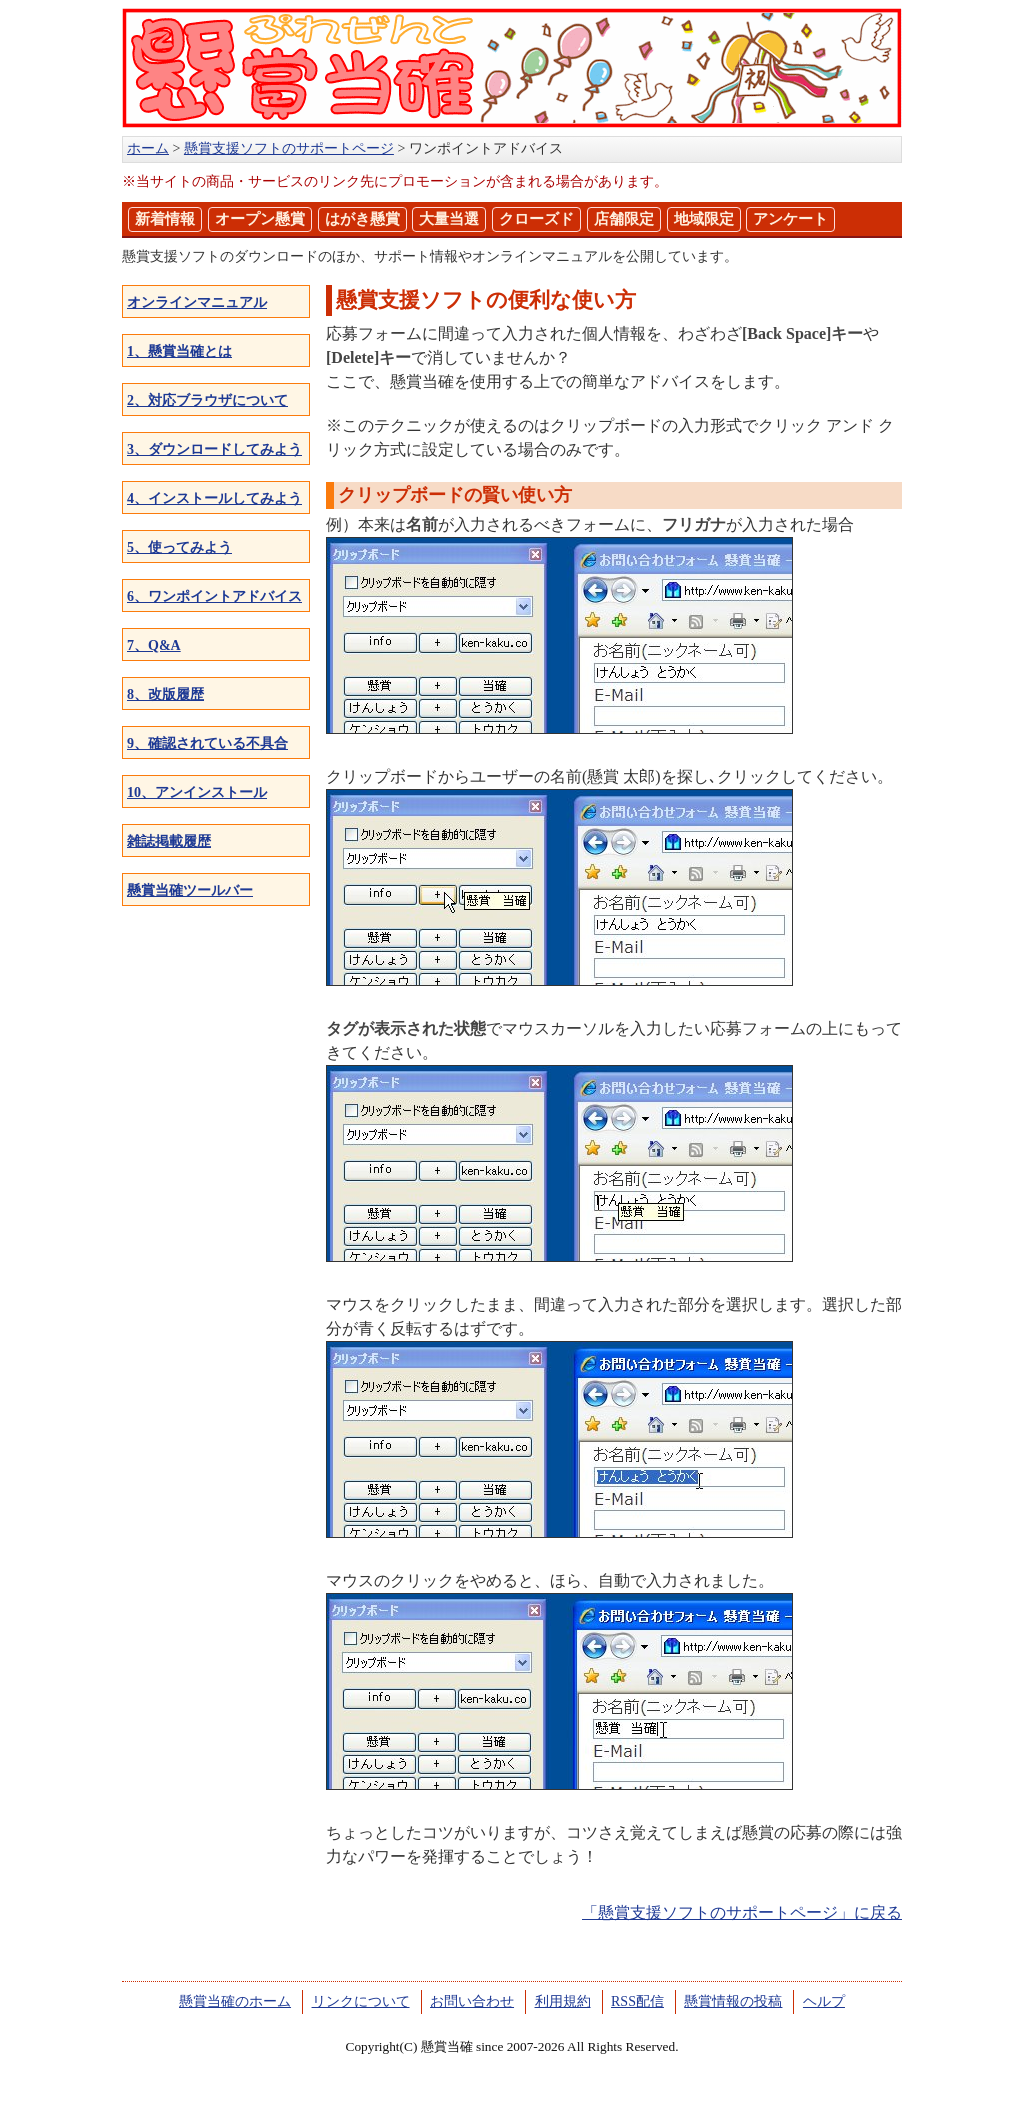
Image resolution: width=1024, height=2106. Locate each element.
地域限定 (704, 219)
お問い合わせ (472, 2001)
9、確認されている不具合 (207, 743)
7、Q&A (154, 645)
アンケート (790, 219)
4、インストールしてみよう (214, 498)
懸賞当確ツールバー (190, 890)
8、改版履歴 (165, 694)
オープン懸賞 (260, 219)
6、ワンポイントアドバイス (214, 596)
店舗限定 (624, 219)
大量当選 (449, 219)
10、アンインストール (197, 792)
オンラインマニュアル (197, 302)
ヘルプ (824, 2001)
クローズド (536, 219)
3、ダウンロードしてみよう (214, 449)
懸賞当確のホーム (235, 2001)
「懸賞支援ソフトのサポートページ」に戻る (742, 1912)
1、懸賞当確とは (179, 351)
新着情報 (165, 219)
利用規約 (563, 2001)
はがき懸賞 (362, 219)
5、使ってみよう (179, 547)
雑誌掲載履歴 (169, 841)
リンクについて (361, 2001)
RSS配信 (637, 2001)
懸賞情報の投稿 (733, 2001)
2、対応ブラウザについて (207, 400)
